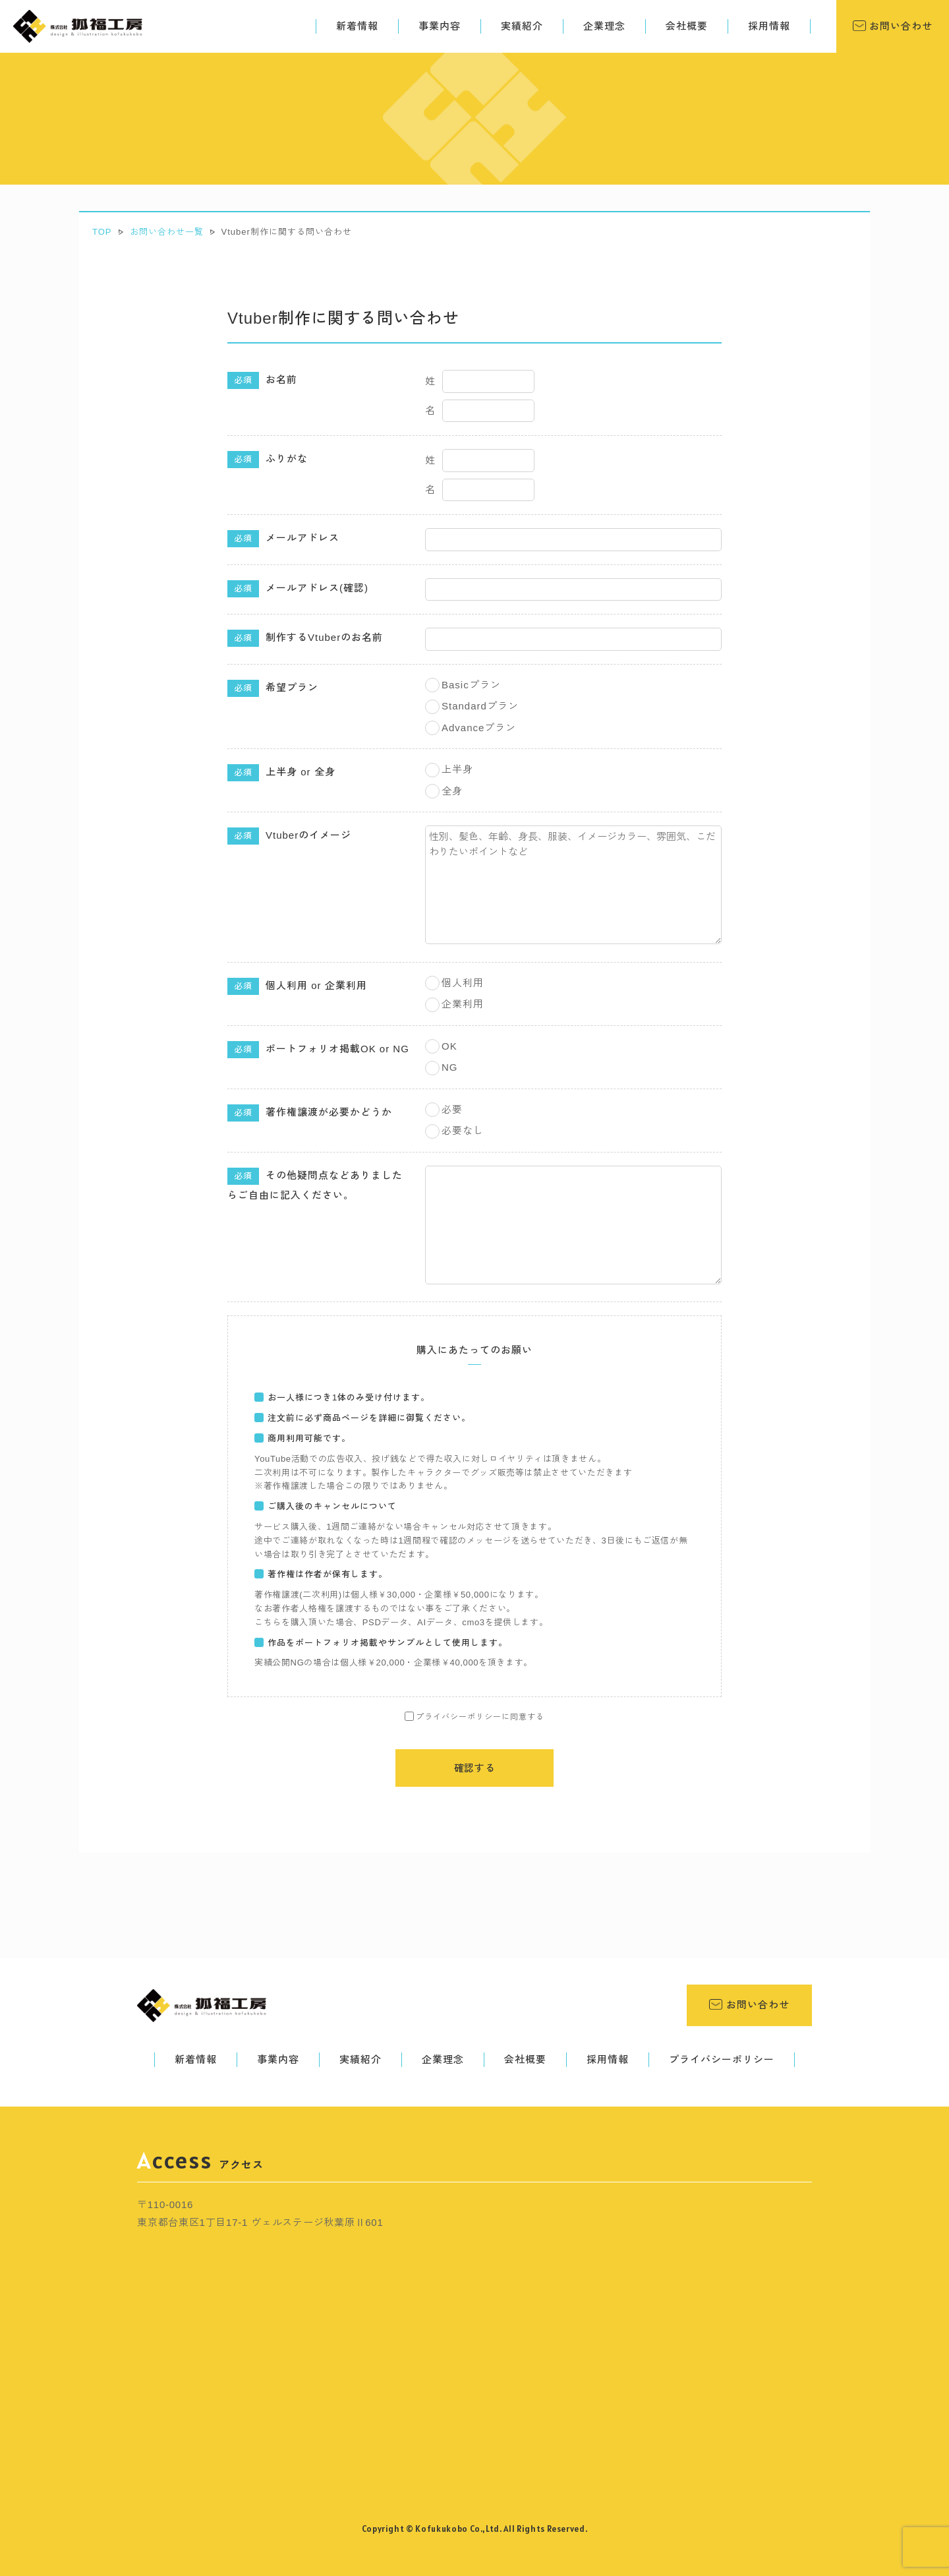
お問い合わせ (899, 26)
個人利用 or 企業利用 (297, 986)
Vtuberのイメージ (289, 836)
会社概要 (687, 26)
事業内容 (439, 26)
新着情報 (357, 26)
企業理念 (604, 26)
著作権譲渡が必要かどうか (309, 1113)
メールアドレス (283, 538)
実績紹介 (522, 26)
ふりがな (267, 459)
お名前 (262, 380)
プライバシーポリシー (721, 2059)
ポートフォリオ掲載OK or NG (318, 1049)
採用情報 (769, 26)
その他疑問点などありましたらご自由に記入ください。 (315, 1184)
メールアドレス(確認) (297, 588)
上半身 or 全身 (281, 772)
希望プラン (272, 688)
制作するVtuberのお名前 (305, 638)
